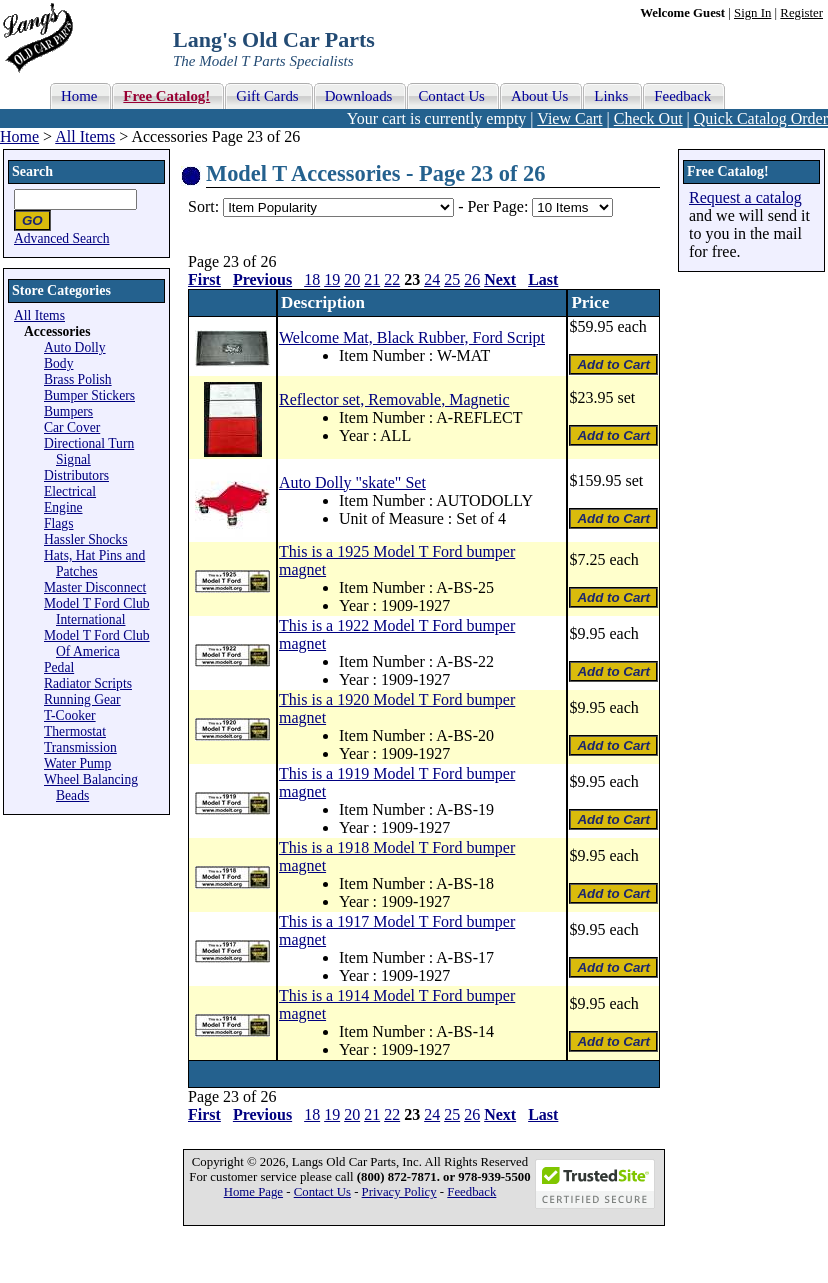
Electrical (70, 491)
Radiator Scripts (88, 683)
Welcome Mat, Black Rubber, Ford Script (412, 337)
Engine (63, 507)
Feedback (471, 1192)
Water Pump (77, 763)
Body (58, 363)
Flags (58, 523)
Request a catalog (745, 197)
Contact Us (322, 1192)
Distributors (76, 475)
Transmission (80, 747)
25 (452, 279)
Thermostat (75, 731)
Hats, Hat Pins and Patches (94, 563)
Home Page (253, 1192)
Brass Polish (78, 379)
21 (372, 279)
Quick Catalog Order (761, 118)
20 (352, 279)
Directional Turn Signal (89, 451)
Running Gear (82, 699)
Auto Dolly (75, 347)
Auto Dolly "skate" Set (352, 482)
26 (472, 279)
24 (432, 279)
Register (801, 13)
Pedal (59, 667)
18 (312, 279)
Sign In (752, 13)
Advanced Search (62, 238)
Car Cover (72, 427)
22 (392, 279)
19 (332, 279)
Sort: (203, 206)
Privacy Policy (399, 1192)
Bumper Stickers (89, 395)
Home (19, 136)
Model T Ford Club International (97, 611)
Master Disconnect (95, 587)
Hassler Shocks (85, 539)
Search (32, 171)
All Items (85, 136)
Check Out (648, 118)
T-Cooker (70, 715)
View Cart (569, 118)
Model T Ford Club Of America (97, 643)
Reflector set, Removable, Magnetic (394, 399)
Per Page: (499, 206)
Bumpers (68, 411)
